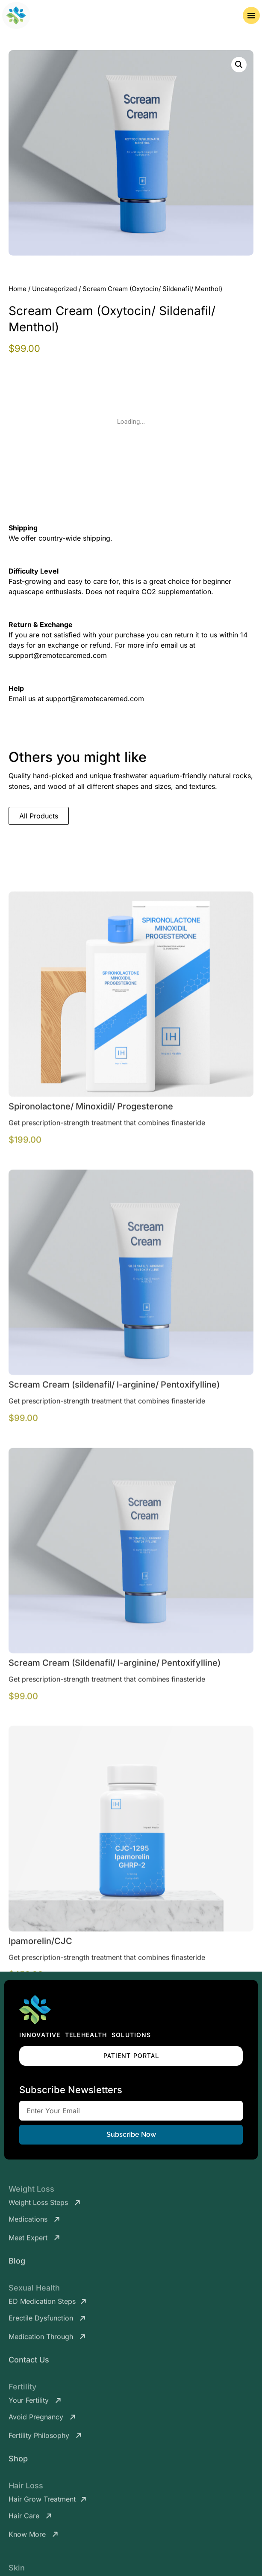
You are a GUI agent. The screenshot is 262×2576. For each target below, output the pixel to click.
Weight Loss (31, 2192)
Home (17, 289)
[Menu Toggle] (251, 15)
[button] (239, 64)
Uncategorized (54, 289)
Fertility (22, 2390)
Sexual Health (34, 2291)
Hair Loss (26, 2489)
